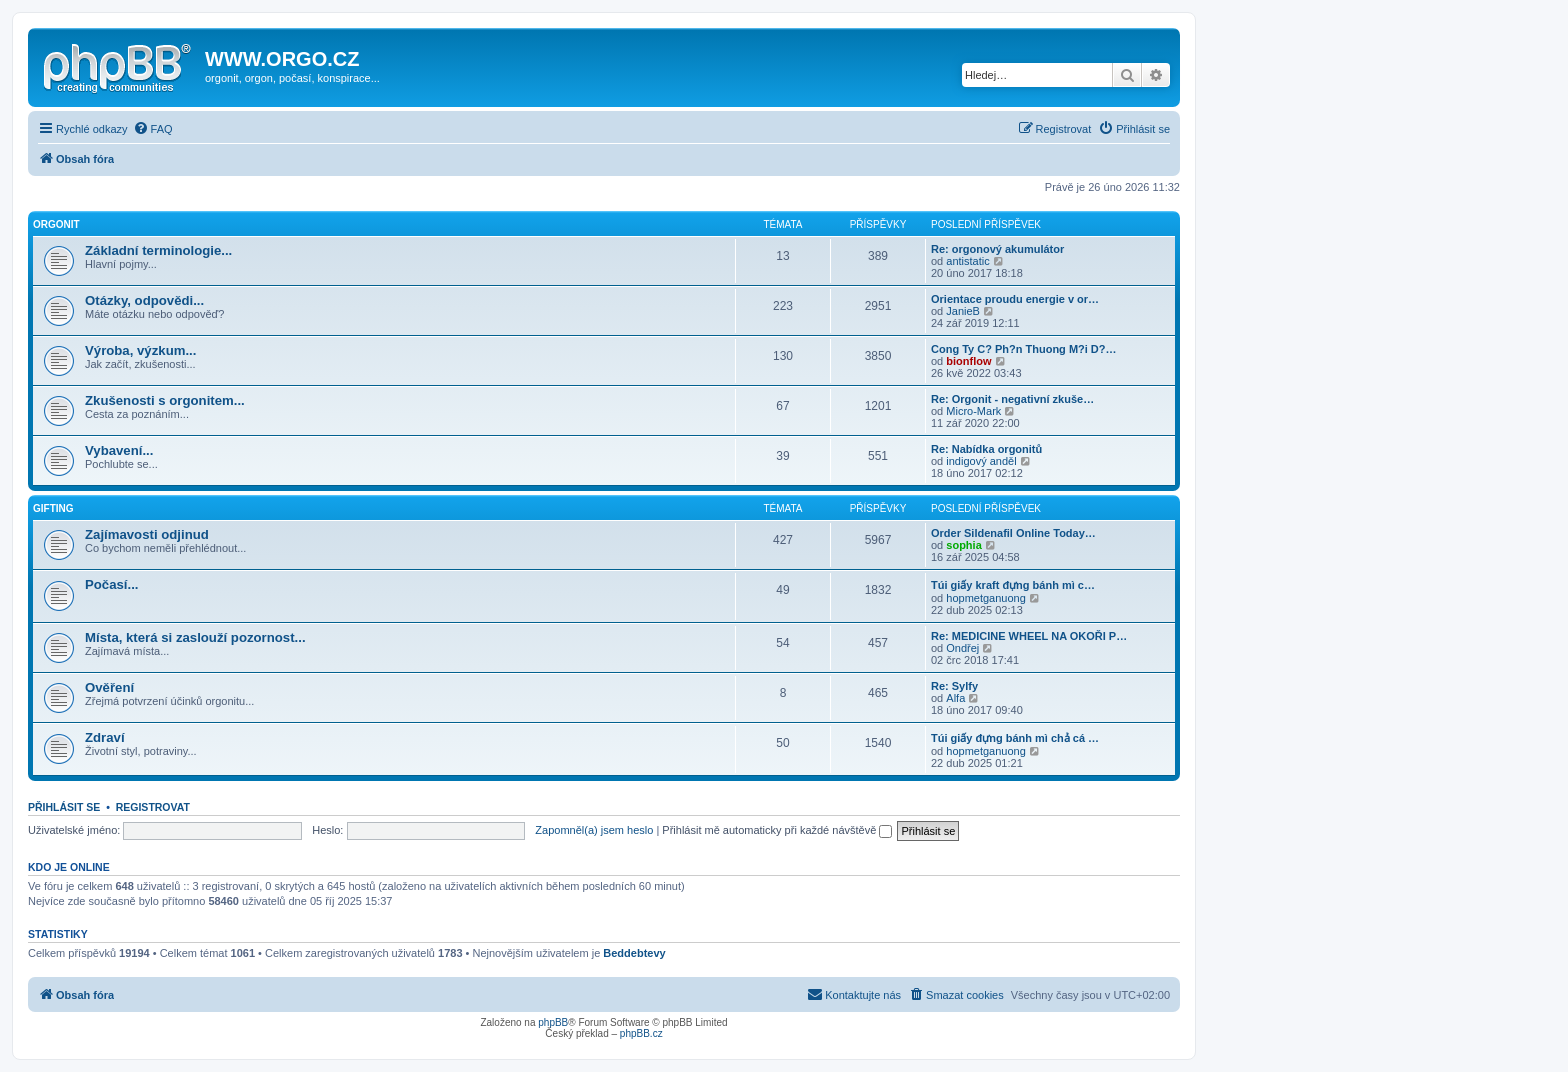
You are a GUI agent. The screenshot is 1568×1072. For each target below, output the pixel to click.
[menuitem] (153, 129)
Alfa (955, 698)
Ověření (109, 687)
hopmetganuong (986, 598)
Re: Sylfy (954, 686)
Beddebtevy (634, 953)
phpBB (553, 1022)
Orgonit (56, 224)
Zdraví (105, 737)
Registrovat (153, 807)
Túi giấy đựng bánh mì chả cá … (1015, 738)
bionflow (968, 361)
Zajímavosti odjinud (147, 534)
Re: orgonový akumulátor (997, 249)
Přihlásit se (64, 807)
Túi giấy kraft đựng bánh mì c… (1013, 585)
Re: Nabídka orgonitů (986, 449)
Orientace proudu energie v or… (1015, 299)
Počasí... (112, 584)
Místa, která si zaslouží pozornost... (195, 637)
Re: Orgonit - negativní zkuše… (1012, 399)
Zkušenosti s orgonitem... (165, 400)
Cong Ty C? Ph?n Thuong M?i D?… (1024, 349)
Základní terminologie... (158, 250)
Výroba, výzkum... (140, 350)
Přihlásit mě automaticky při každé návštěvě (777, 830)
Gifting (53, 508)
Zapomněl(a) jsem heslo (594, 830)
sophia (963, 545)
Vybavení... (119, 450)
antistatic (967, 261)
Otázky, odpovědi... (144, 300)
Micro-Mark (973, 411)
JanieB (963, 311)
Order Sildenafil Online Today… (1013, 533)
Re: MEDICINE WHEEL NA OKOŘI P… (1029, 636)
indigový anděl (981, 461)
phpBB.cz (641, 1033)
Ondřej (962, 648)
